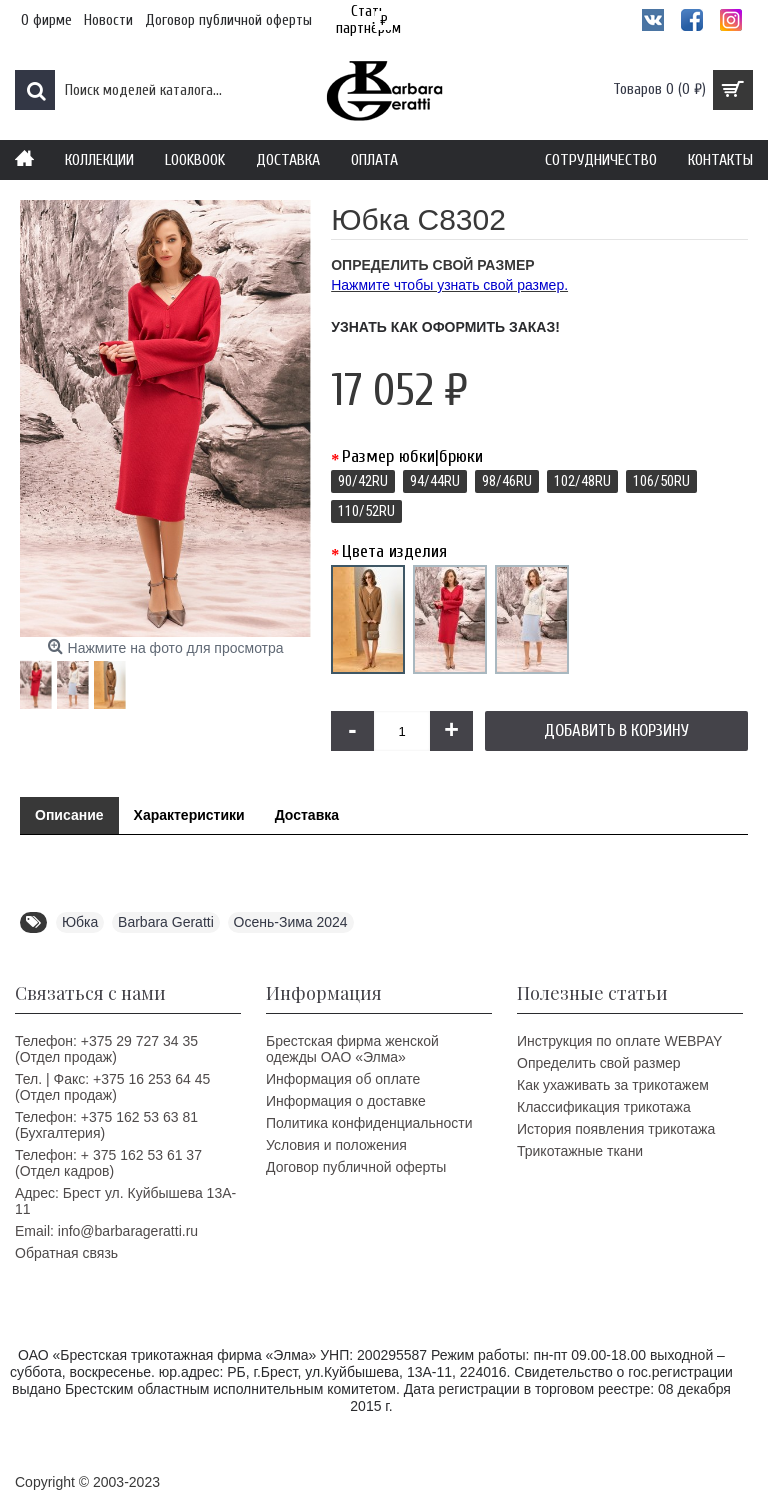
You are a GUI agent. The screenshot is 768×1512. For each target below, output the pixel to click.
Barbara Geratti (166, 922)
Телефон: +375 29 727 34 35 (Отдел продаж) (106, 1049)
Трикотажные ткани (580, 1151)
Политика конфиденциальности (369, 1123)
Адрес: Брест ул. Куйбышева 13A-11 (125, 1201)
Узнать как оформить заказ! (445, 327)
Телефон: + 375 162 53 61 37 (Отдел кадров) (108, 1163)
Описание (69, 815)
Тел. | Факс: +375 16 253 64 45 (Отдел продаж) (112, 1087)
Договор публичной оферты (356, 1167)
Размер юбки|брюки (412, 456)
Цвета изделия (394, 551)
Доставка (307, 815)
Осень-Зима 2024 (291, 922)
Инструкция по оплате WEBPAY (619, 1041)
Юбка (80, 922)
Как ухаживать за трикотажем (613, 1085)
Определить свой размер (599, 1063)
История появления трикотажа (616, 1129)
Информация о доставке (346, 1101)
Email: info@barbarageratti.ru (106, 1231)
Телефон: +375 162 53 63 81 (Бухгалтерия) (106, 1125)
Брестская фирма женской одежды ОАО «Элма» (352, 1049)
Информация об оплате (343, 1079)
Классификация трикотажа (604, 1107)
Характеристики (189, 815)
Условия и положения (336, 1145)
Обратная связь (66, 1253)
